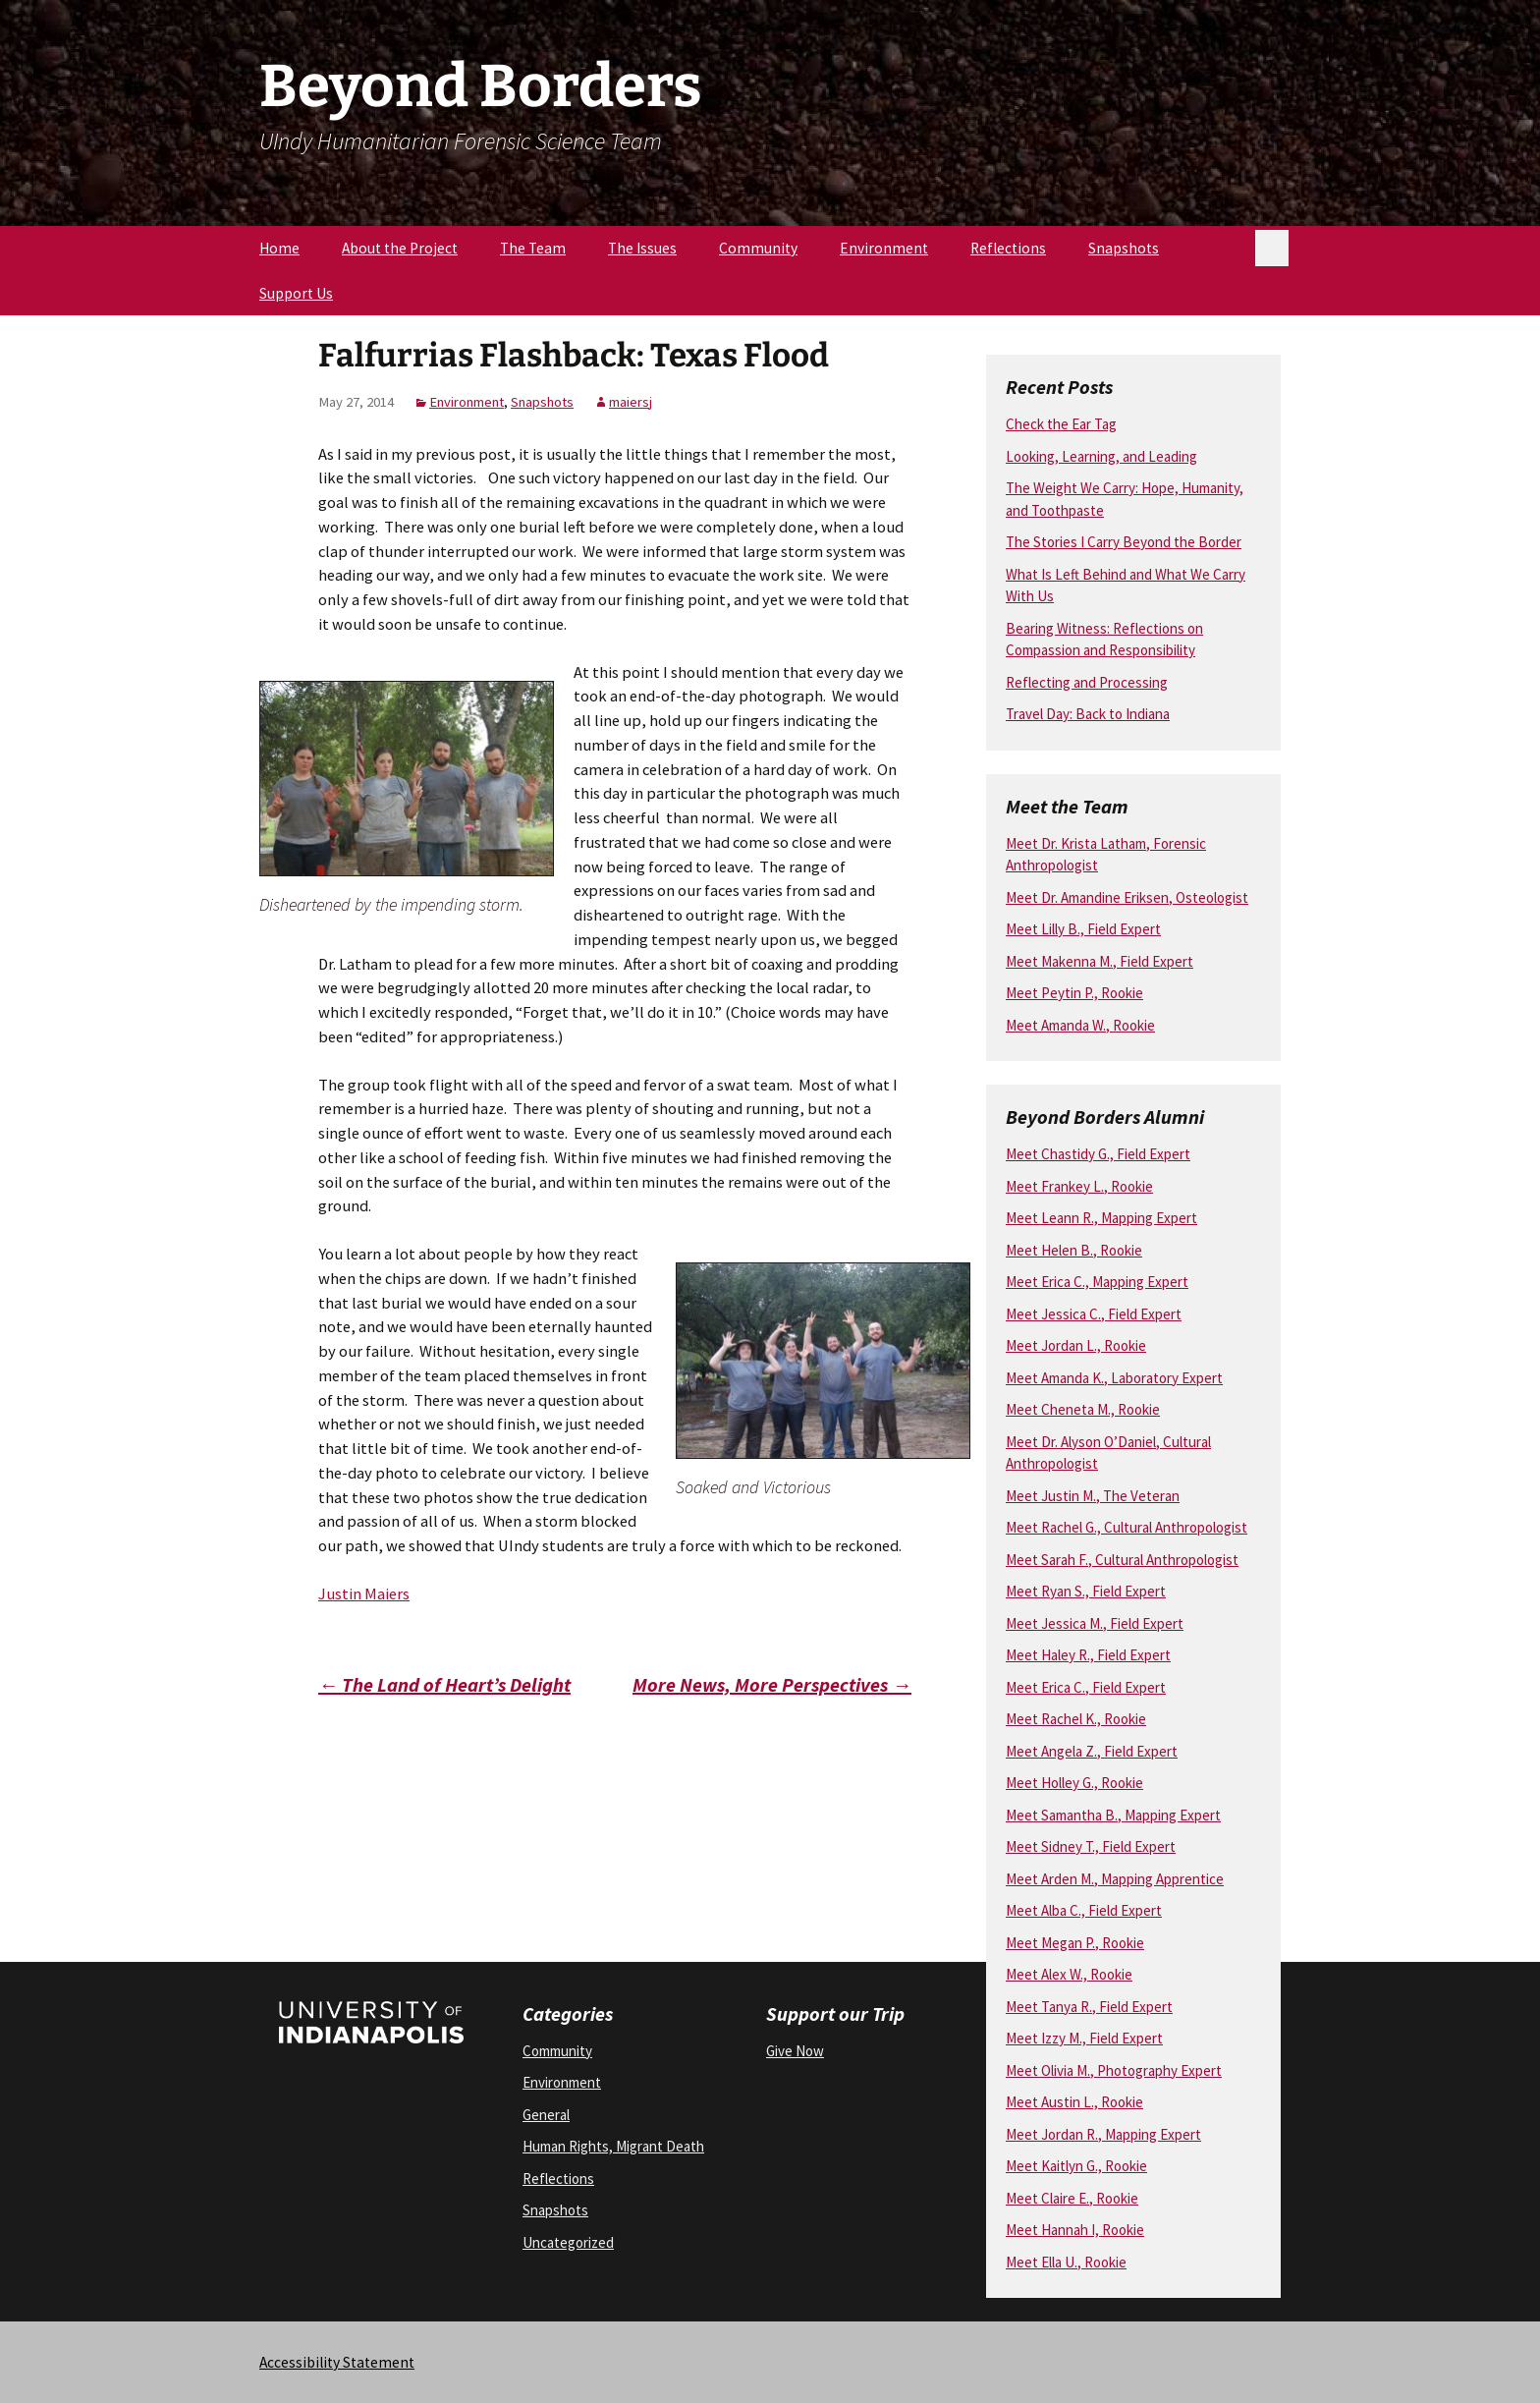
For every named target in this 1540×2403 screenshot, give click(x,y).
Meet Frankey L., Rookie (1079, 1186)
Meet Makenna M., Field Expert (1099, 961)
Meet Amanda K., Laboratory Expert (1114, 1378)
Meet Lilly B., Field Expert (1083, 929)
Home (279, 248)
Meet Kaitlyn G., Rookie (1076, 2165)
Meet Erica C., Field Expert (1086, 1687)
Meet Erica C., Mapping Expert (1097, 1281)
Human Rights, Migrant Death (613, 2146)
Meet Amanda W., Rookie (1080, 1025)
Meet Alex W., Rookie (1069, 1974)
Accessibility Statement (336, 2362)
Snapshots (1123, 248)
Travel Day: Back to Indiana (1088, 713)
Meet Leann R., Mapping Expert (1101, 1217)
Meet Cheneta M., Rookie (1083, 1409)
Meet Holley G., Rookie (1074, 1782)
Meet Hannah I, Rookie (1075, 2229)
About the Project (400, 248)
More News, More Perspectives (771, 1684)
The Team (533, 248)
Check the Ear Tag (1061, 424)
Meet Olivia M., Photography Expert (1114, 2070)
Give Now (795, 2050)
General (546, 2114)
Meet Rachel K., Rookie (1076, 1718)
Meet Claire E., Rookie (1072, 2198)
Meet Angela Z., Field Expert (1092, 1751)
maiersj (630, 402)
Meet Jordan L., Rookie (1076, 1345)
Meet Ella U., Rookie (1066, 2262)
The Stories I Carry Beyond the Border (1123, 541)
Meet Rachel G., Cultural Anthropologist (1126, 1527)
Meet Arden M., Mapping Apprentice (1115, 1879)
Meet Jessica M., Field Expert (1094, 1623)
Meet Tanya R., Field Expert (1089, 2006)
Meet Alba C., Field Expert (1084, 1910)
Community (758, 248)
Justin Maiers (364, 1594)
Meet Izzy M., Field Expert (1084, 2038)
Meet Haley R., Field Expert (1088, 1655)
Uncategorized (568, 2242)
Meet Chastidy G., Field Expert (1098, 1154)
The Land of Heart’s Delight (444, 1684)
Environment (884, 248)
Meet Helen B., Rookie (1074, 1250)
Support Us (296, 293)
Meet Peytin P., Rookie (1074, 992)
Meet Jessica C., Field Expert (1094, 1314)
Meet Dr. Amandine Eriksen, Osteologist (1127, 897)
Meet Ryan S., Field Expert (1086, 1591)
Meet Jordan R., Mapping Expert (1103, 2134)
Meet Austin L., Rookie (1074, 2102)
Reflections (1008, 248)
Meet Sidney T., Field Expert (1091, 1846)
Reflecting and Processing (1087, 682)
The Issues (642, 248)
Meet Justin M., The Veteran (1093, 1495)
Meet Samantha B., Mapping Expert (1113, 1815)
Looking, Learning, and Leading (1101, 456)
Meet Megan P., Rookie (1075, 1942)
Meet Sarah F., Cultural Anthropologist (1122, 1559)
